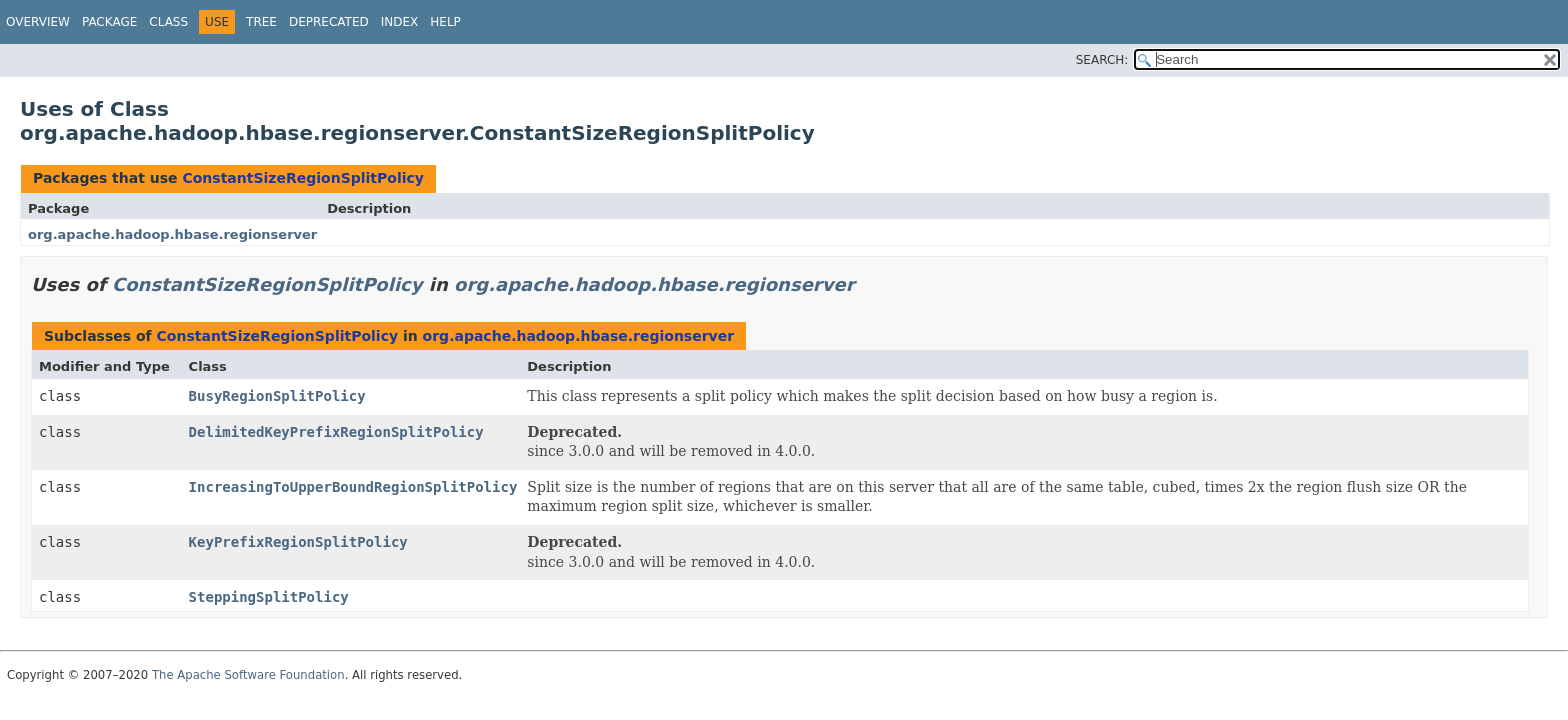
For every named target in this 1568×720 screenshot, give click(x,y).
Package (109, 22)
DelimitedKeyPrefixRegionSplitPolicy (336, 432)
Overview (38, 22)
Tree (261, 22)
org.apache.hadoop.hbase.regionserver (172, 234)
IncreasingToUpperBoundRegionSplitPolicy (353, 487)
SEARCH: (1102, 60)
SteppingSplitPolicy (269, 597)
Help (445, 22)
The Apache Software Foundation (248, 675)
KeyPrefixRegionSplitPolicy (298, 542)
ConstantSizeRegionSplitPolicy (303, 178)
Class (168, 22)
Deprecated (329, 22)
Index (400, 22)
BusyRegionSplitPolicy (277, 396)
